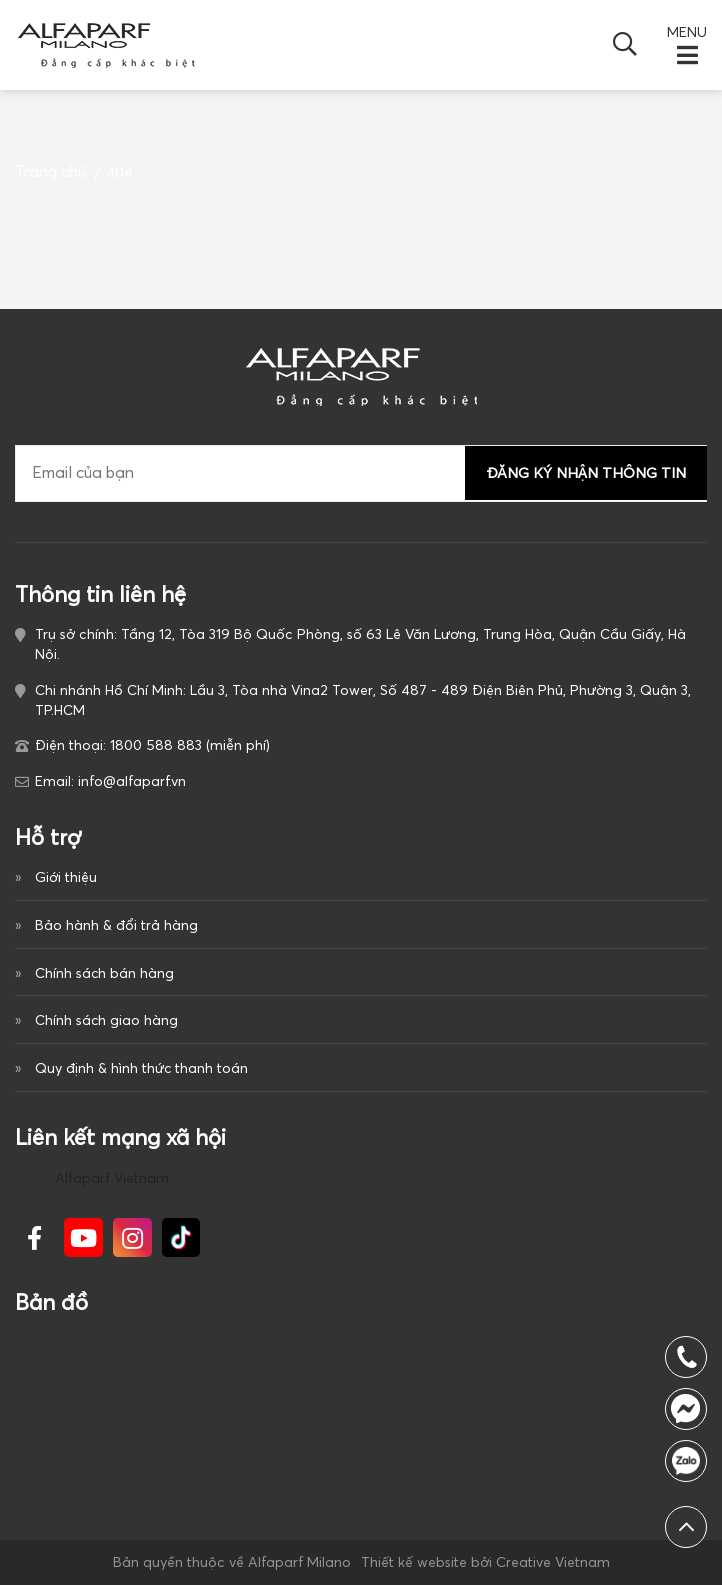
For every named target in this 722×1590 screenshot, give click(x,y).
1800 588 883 (686, 1461)
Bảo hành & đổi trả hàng (116, 925)
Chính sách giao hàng (106, 1023)
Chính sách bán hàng (104, 974)
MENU (687, 32)
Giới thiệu (66, 877)
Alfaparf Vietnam (112, 1182)
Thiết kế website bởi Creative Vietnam (484, 1567)
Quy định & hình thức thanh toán (141, 1071)
